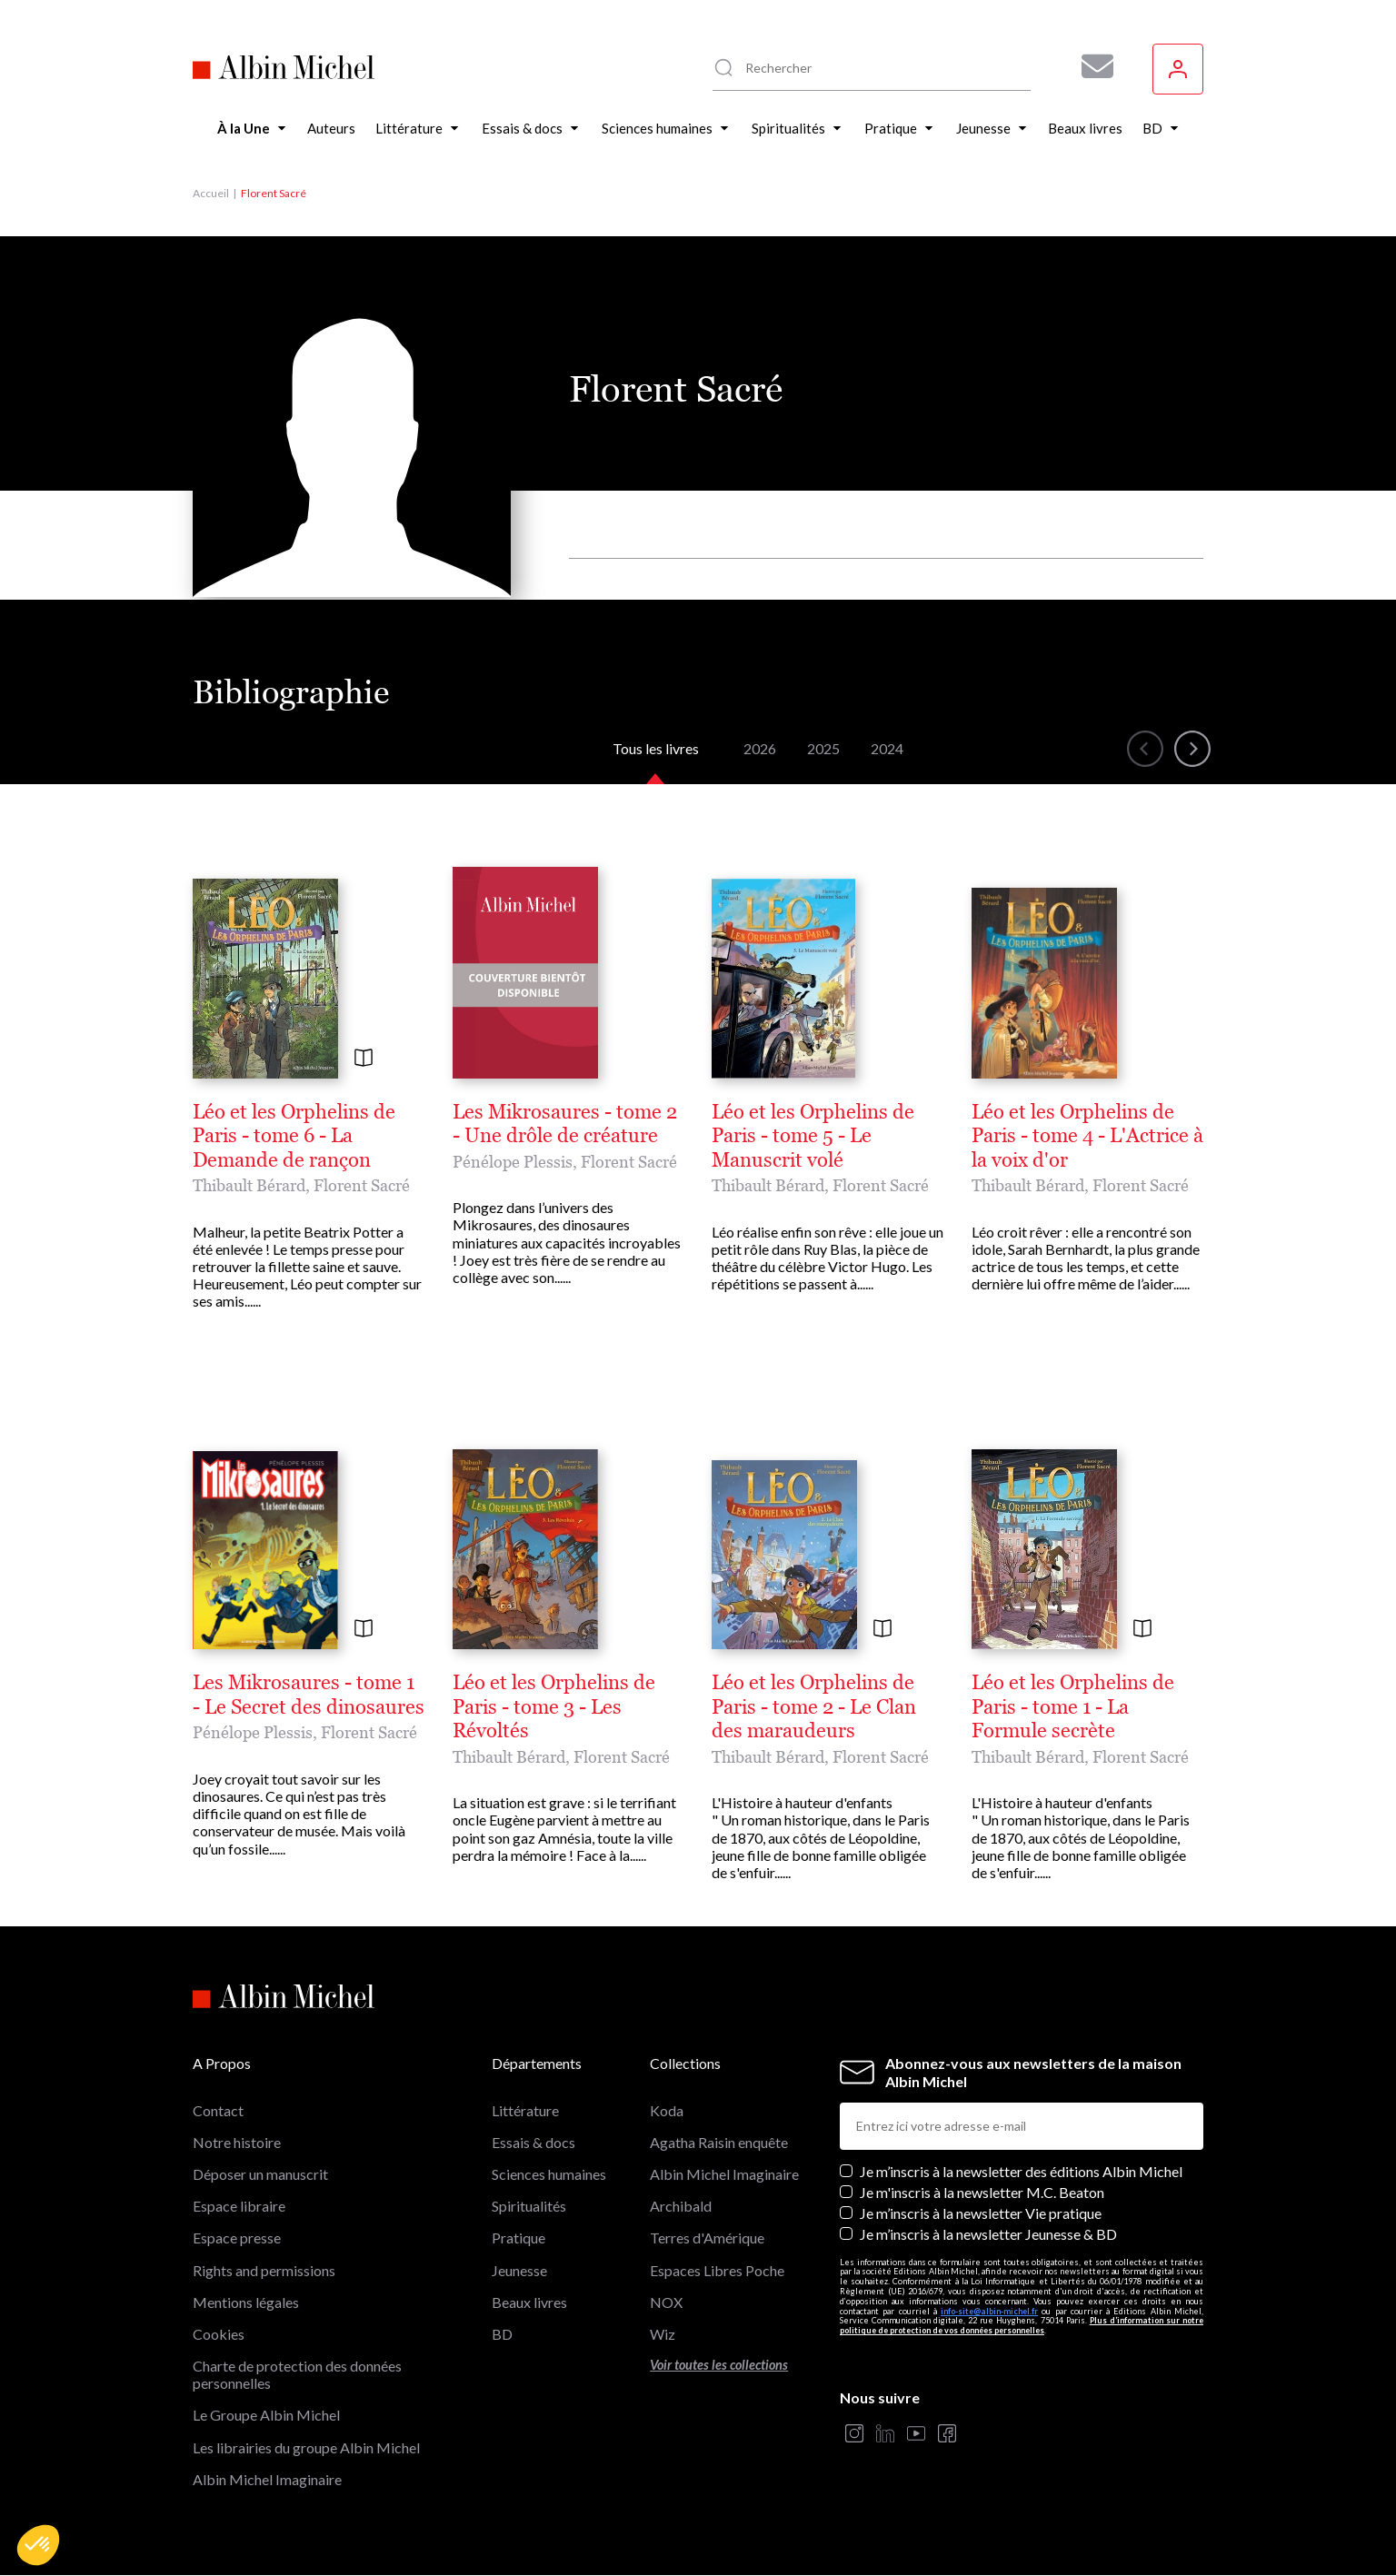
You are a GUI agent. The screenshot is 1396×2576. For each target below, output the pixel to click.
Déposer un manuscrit (260, 2174)
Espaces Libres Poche (717, 2270)
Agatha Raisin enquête (719, 2142)
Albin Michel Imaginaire (267, 2479)
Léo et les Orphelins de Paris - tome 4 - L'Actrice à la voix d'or (1087, 1136)
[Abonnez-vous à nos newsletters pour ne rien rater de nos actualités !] (1091, 66)
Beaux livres (529, 2302)
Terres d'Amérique (707, 2237)
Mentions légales (246, 2302)
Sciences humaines (549, 2174)
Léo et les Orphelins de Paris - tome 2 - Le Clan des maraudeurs (814, 1707)
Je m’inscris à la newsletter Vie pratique (981, 2213)
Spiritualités (529, 2205)
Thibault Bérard (249, 1185)
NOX (666, 2302)
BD (502, 2333)
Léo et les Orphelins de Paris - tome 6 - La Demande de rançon (294, 1136)
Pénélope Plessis (513, 1161)
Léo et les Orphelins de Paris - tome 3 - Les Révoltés (554, 1707)
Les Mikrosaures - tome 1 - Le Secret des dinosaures (308, 1694)
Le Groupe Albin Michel (266, 2414)
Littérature (525, 2110)
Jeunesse (519, 2270)
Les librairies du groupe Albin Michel (306, 2447)
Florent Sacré (362, 1185)
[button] (38, 2545)
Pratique (518, 2237)
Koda (666, 2110)
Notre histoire (237, 2142)
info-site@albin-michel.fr (989, 2311)
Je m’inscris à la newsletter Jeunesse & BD (988, 2234)
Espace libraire (239, 2205)
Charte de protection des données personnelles (297, 2374)
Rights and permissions (264, 2270)
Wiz (662, 2333)
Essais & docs (533, 2142)
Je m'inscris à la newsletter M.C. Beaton (982, 2192)
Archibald (681, 2205)
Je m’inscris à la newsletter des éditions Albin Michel (1021, 2171)
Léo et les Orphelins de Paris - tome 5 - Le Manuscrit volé (813, 1136)
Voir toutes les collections (719, 2364)
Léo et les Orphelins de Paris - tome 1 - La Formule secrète (1073, 1707)
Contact (218, 2110)
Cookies (218, 2333)
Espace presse (237, 2237)
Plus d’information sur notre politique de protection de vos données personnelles (1021, 2325)
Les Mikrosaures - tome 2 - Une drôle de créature (565, 1124)
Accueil (211, 193)
